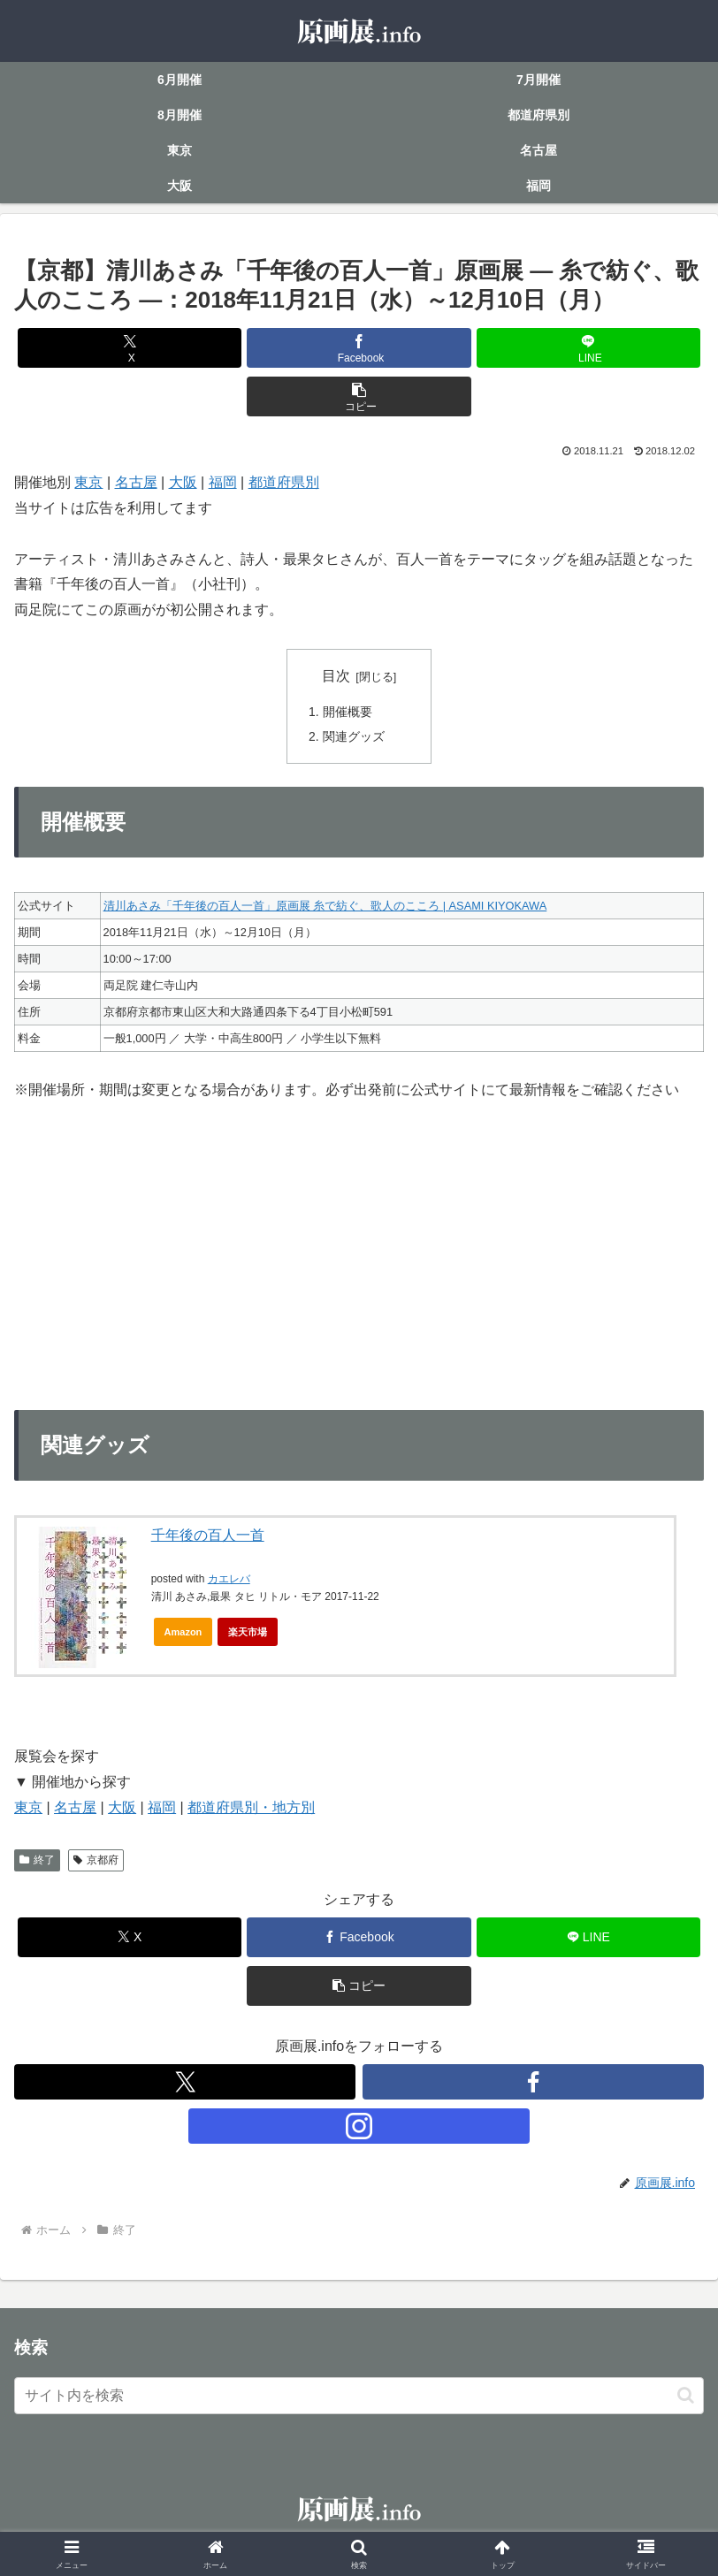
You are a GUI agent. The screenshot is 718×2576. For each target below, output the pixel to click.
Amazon (183, 1633)
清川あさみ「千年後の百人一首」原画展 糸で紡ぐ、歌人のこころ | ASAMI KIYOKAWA (325, 907)
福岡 (223, 482)
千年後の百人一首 (207, 1536)
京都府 (95, 1862)
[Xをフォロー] (184, 2083)
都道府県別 (283, 482)
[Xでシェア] (130, 348)
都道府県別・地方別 (251, 1809)
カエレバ (229, 1580)
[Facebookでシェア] (359, 348)
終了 (37, 1862)
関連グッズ (354, 737)
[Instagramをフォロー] (359, 2127)
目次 (336, 675)
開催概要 (347, 712)
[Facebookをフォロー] (533, 2083)
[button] (359, 396)
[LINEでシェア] (589, 348)
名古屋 (136, 482)
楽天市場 (247, 1633)
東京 (88, 482)
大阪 (183, 482)
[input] (359, 2397)
